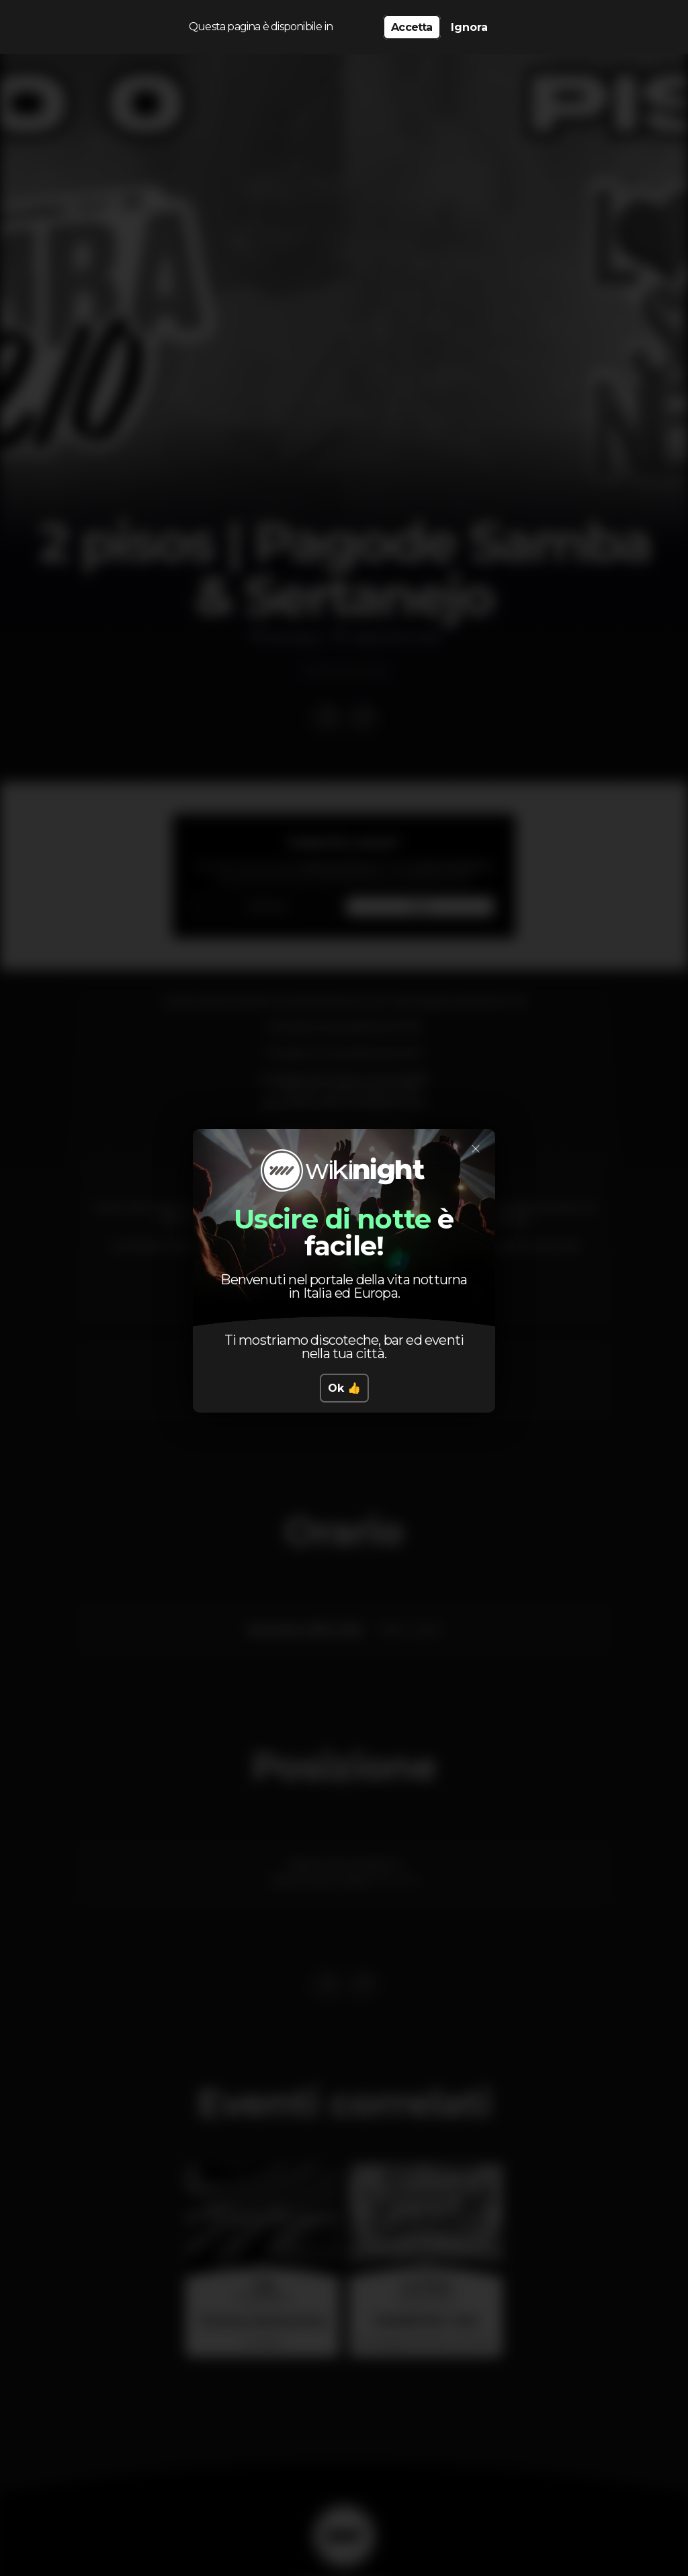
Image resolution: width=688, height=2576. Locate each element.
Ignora (469, 27)
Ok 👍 (344, 1388)
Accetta (411, 27)
